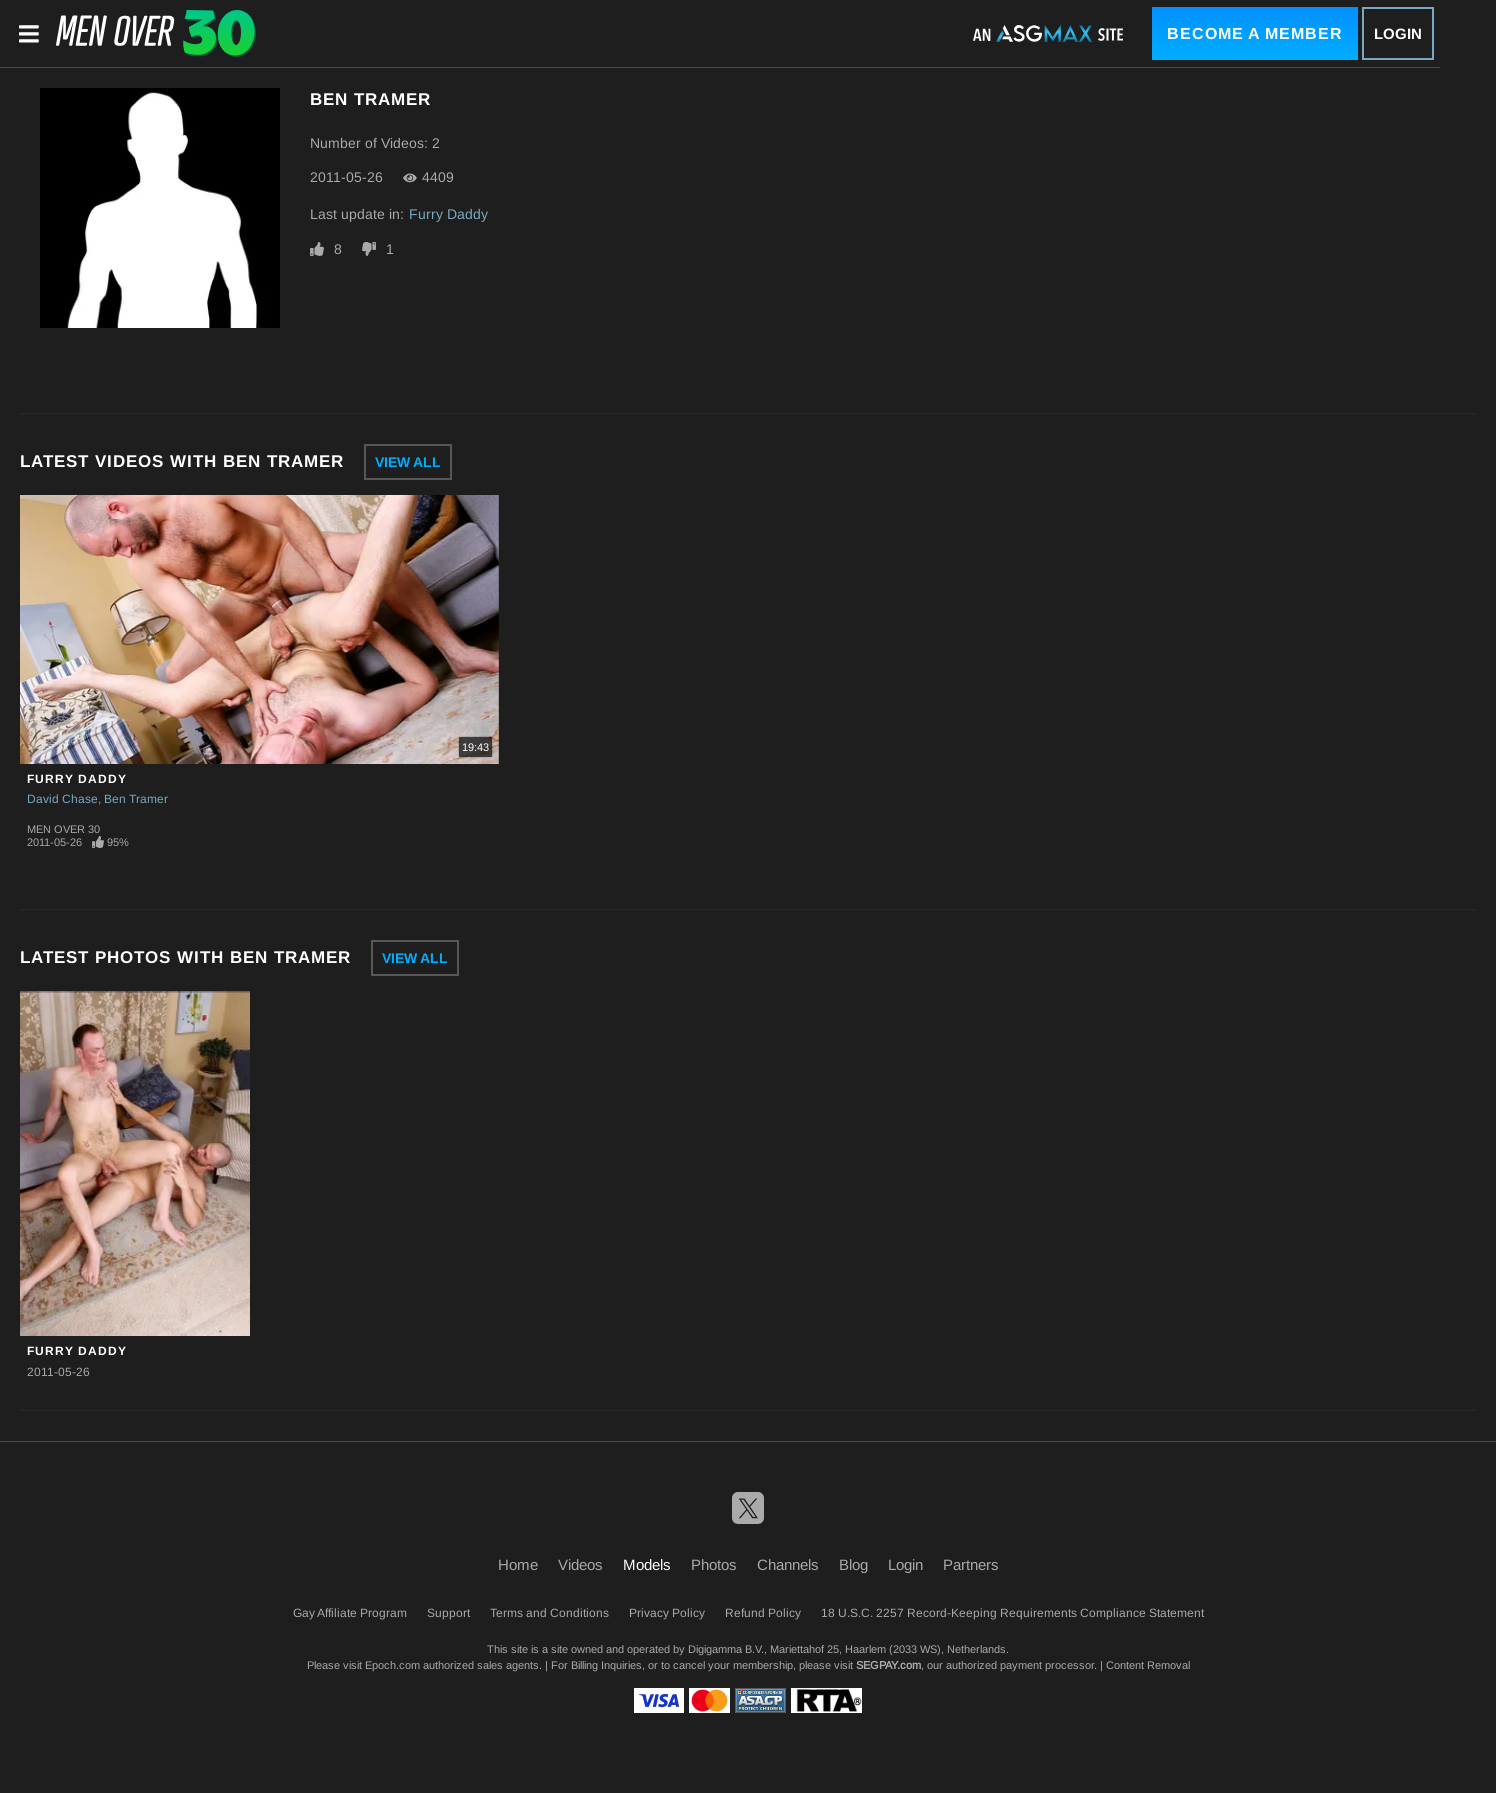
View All (408, 462)
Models (647, 1564)
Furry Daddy (448, 214)
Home (518, 1564)
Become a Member (1255, 33)
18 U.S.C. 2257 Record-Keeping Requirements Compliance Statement (1012, 1613)
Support (448, 1613)
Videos (580, 1564)
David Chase (62, 799)
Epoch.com (392, 1665)
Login (1398, 33)
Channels (788, 1564)
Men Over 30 (63, 829)
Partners (971, 1564)
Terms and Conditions (549, 1613)
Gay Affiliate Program (350, 1613)
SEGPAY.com (888, 1665)
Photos (714, 1564)
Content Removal (1148, 1665)
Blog (853, 1564)
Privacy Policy (667, 1613)
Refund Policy (763, 1613)
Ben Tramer (136, 799)
